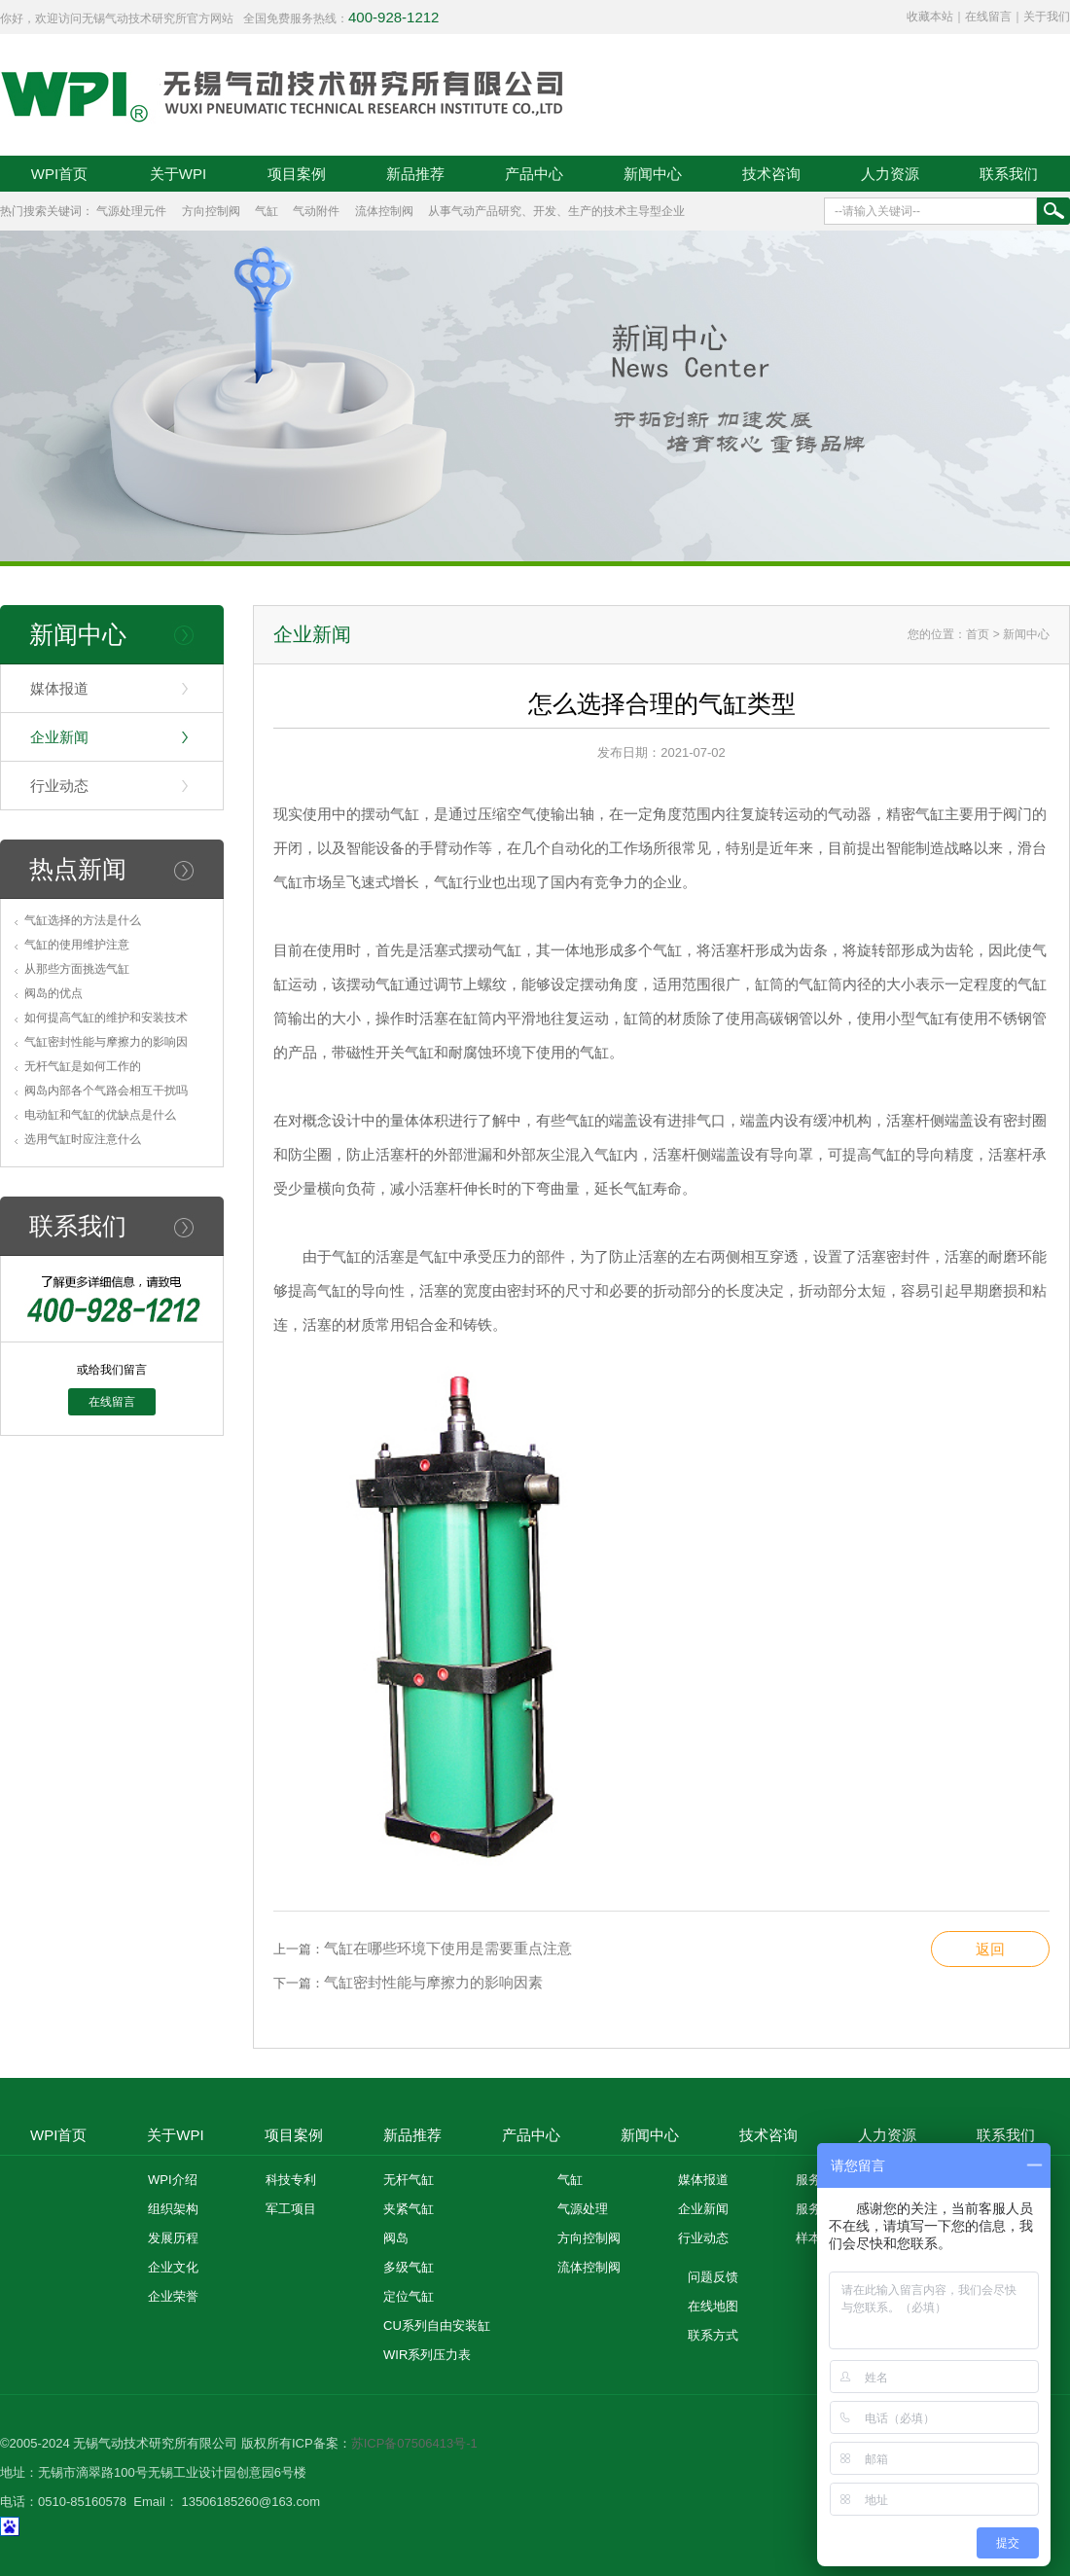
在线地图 (713, 2306)
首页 (977, 634)
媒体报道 (59, 688)
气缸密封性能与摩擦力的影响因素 (433, 1982)
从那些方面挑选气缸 (76, 969)
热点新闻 (77, 868)
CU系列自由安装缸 (436, 2325)
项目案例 (297, 173)
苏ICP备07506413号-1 (414, 2443)
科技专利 (291, 2179)
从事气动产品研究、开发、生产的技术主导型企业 (556, 211)
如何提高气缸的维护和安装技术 (106, 1017)
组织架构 (173, 2208)
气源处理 (582, 2208)
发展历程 (173, 2238)
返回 (990, 1949)
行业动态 (59, 785)
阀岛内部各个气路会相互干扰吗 (106, 1090)
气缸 (266, 211)
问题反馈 (713, 2277)
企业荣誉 (173, 2296)
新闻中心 (653, 173)
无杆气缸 (408, 2179)
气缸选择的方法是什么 (82, 920)
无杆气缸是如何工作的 (82, 1066)
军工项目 (291, 2208)
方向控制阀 (211, 211)
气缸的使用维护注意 (76, 944)
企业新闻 (59, 737)
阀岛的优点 (53, 993)
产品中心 (534, 173)
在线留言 (988, 16)
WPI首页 (59, 173)
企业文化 (173, 2267)
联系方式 (713, 2335)
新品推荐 (415, 173)
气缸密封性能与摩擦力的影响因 (106, 1042)
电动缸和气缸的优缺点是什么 (100, 1115)
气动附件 (316, 211)
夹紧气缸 (408, 2208)
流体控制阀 (384, 211)
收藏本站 (930, 16)
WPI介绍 (172, 2179)
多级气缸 (408, 2267)
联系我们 (1009, 173)
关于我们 (1046, 16)
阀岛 (396, 2238)
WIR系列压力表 (427, 2354)
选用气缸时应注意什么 (82, 1139)
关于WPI (178, 173)
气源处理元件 (131, 211)
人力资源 (890, 173)
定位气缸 (408, 2296)
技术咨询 (771, 173)
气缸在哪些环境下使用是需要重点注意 (448, 1948)
